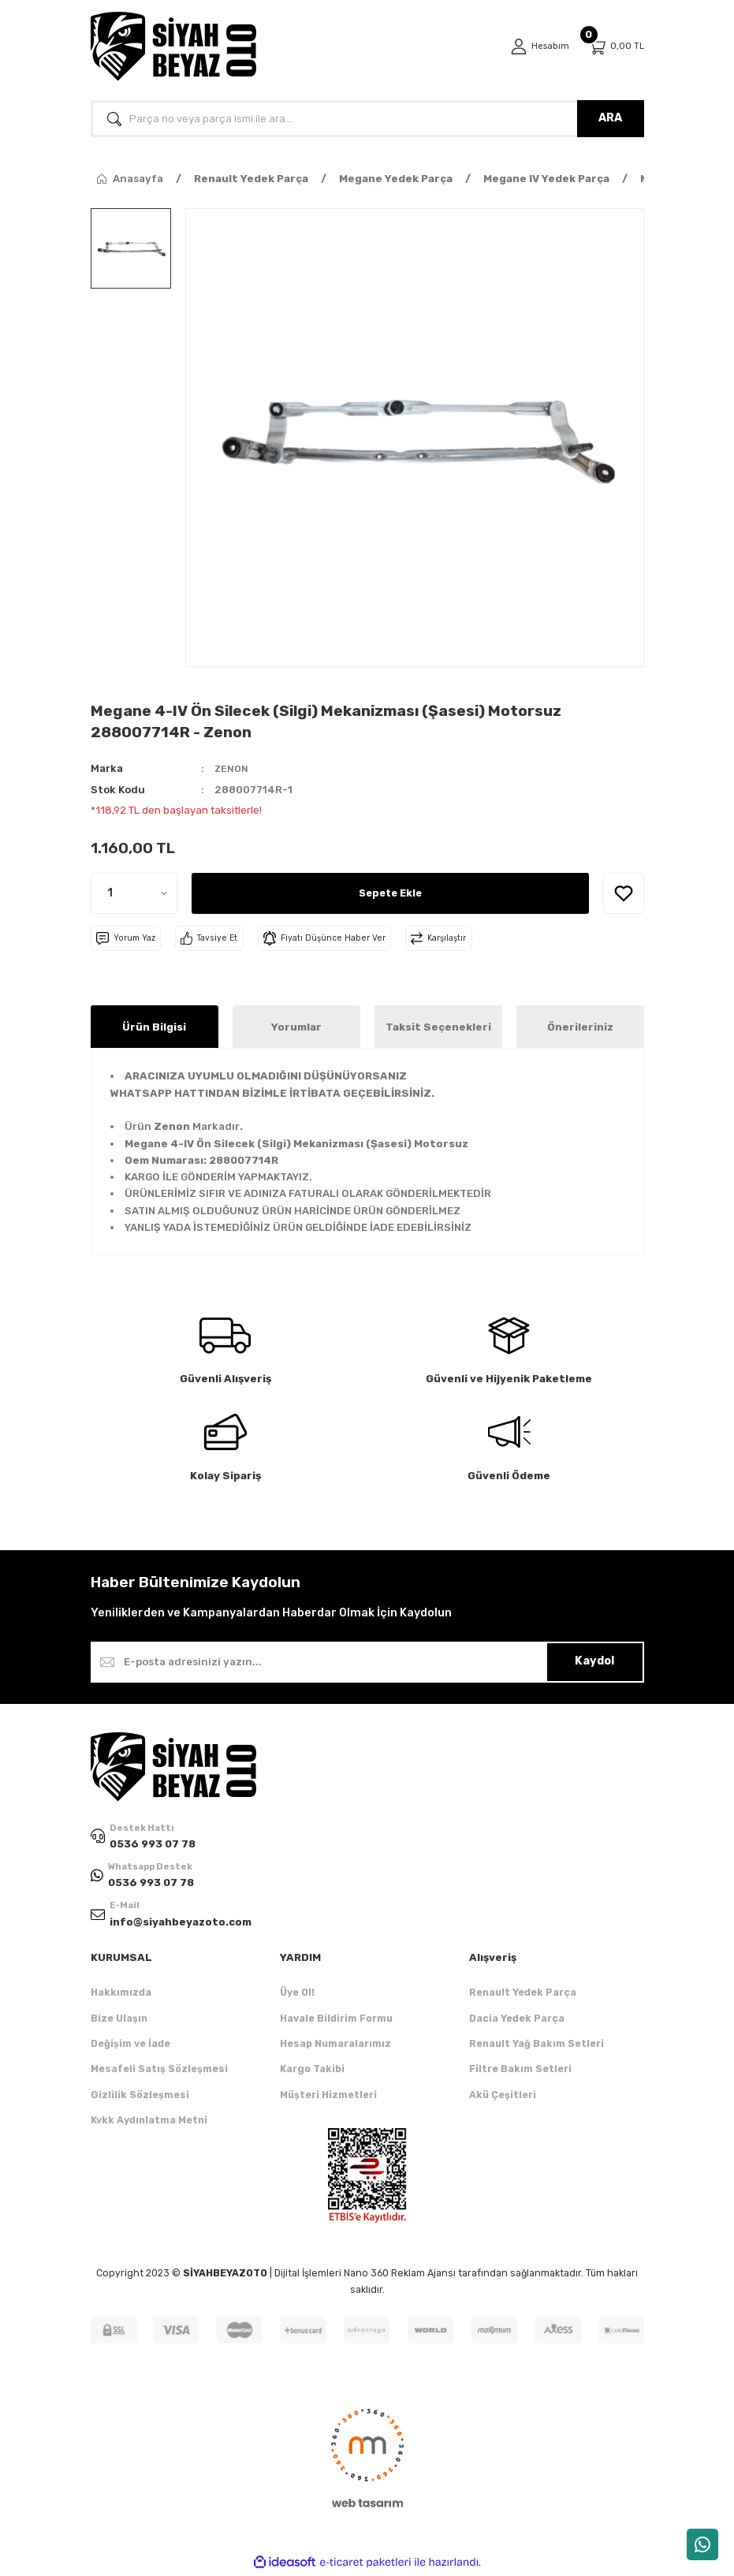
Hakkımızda (121, 1995)
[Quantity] (134, 893)
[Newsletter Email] (367, 1662)
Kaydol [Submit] (594, 1661)
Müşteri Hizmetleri (328, 2097)
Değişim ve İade (130, 2046)
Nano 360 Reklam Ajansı (400, 2276)
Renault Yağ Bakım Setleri (536, 2046)
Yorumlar (296, 1027)
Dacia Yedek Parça (516, 2020)
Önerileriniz (580, 1027)
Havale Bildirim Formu (336, 2020)
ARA (610, 118)
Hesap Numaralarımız (335, 2046)
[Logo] (173, 46)
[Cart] (615, 47)
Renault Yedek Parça (522, 1995)
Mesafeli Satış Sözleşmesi (159, 2072)
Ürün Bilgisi (154, 1027)
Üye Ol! (297, 1995)
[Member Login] (537, 46)
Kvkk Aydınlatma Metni (149, 2122)
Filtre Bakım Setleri (520, 2072)
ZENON (232, 768)
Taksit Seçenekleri (438, 1027)
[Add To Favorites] (623, 893)
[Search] (367, 118)
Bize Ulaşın (119, 2020)
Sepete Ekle (390, 893)
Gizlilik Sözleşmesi (140, 2097)
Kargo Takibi (312, 2072)
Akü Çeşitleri (502, 2097)
